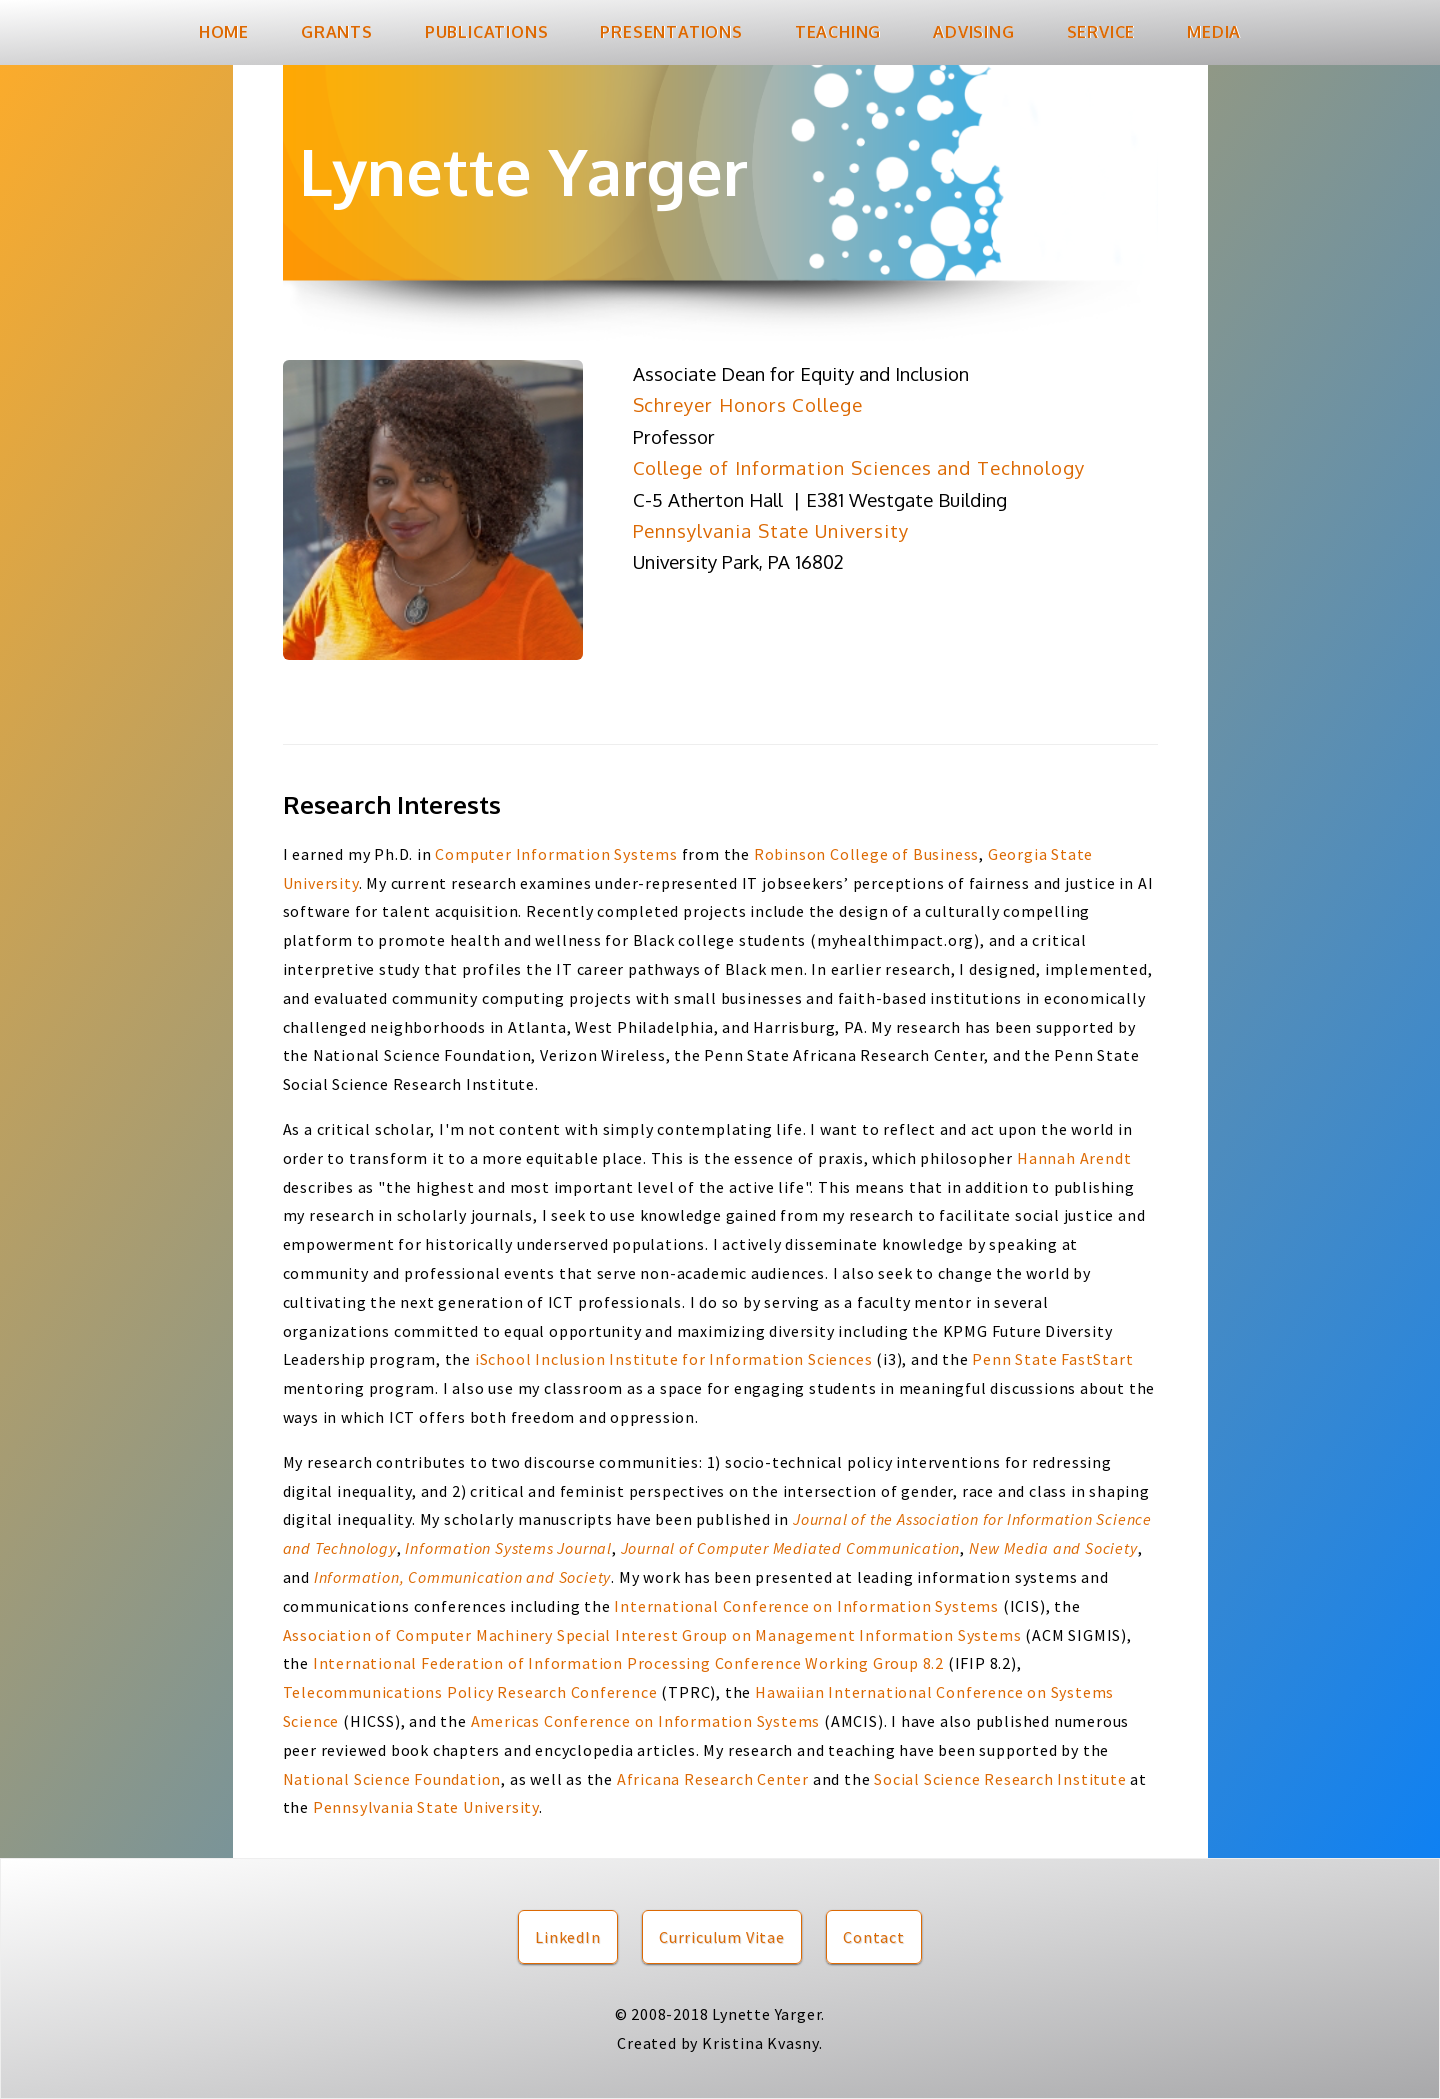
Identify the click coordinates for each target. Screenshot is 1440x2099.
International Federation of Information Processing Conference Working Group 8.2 (628, 1663)
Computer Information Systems (556, 854)
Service (1101, 32)
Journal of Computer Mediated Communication (791, 1548)
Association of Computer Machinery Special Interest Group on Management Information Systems (652, 1635)
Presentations (671, 32)
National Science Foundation (392, 1779)
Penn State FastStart (1052, 1359)
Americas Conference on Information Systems (646, 1721)
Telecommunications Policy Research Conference (470, 1692)
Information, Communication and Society (462, 1577)
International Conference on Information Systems (806, 1606)
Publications (487, 32)
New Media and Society (1053, 1548)
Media (1214, 32)
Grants (337, 32)
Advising (973, 32)
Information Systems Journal (508, 1548)
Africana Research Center (715, 1779)
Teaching (838, 32)
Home (224, 32)
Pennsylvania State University (426, 1807)
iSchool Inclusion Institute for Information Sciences (674, 1359)
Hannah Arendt (1074, 1158)
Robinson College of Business (866, 854)
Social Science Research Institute (1000, 1779)
